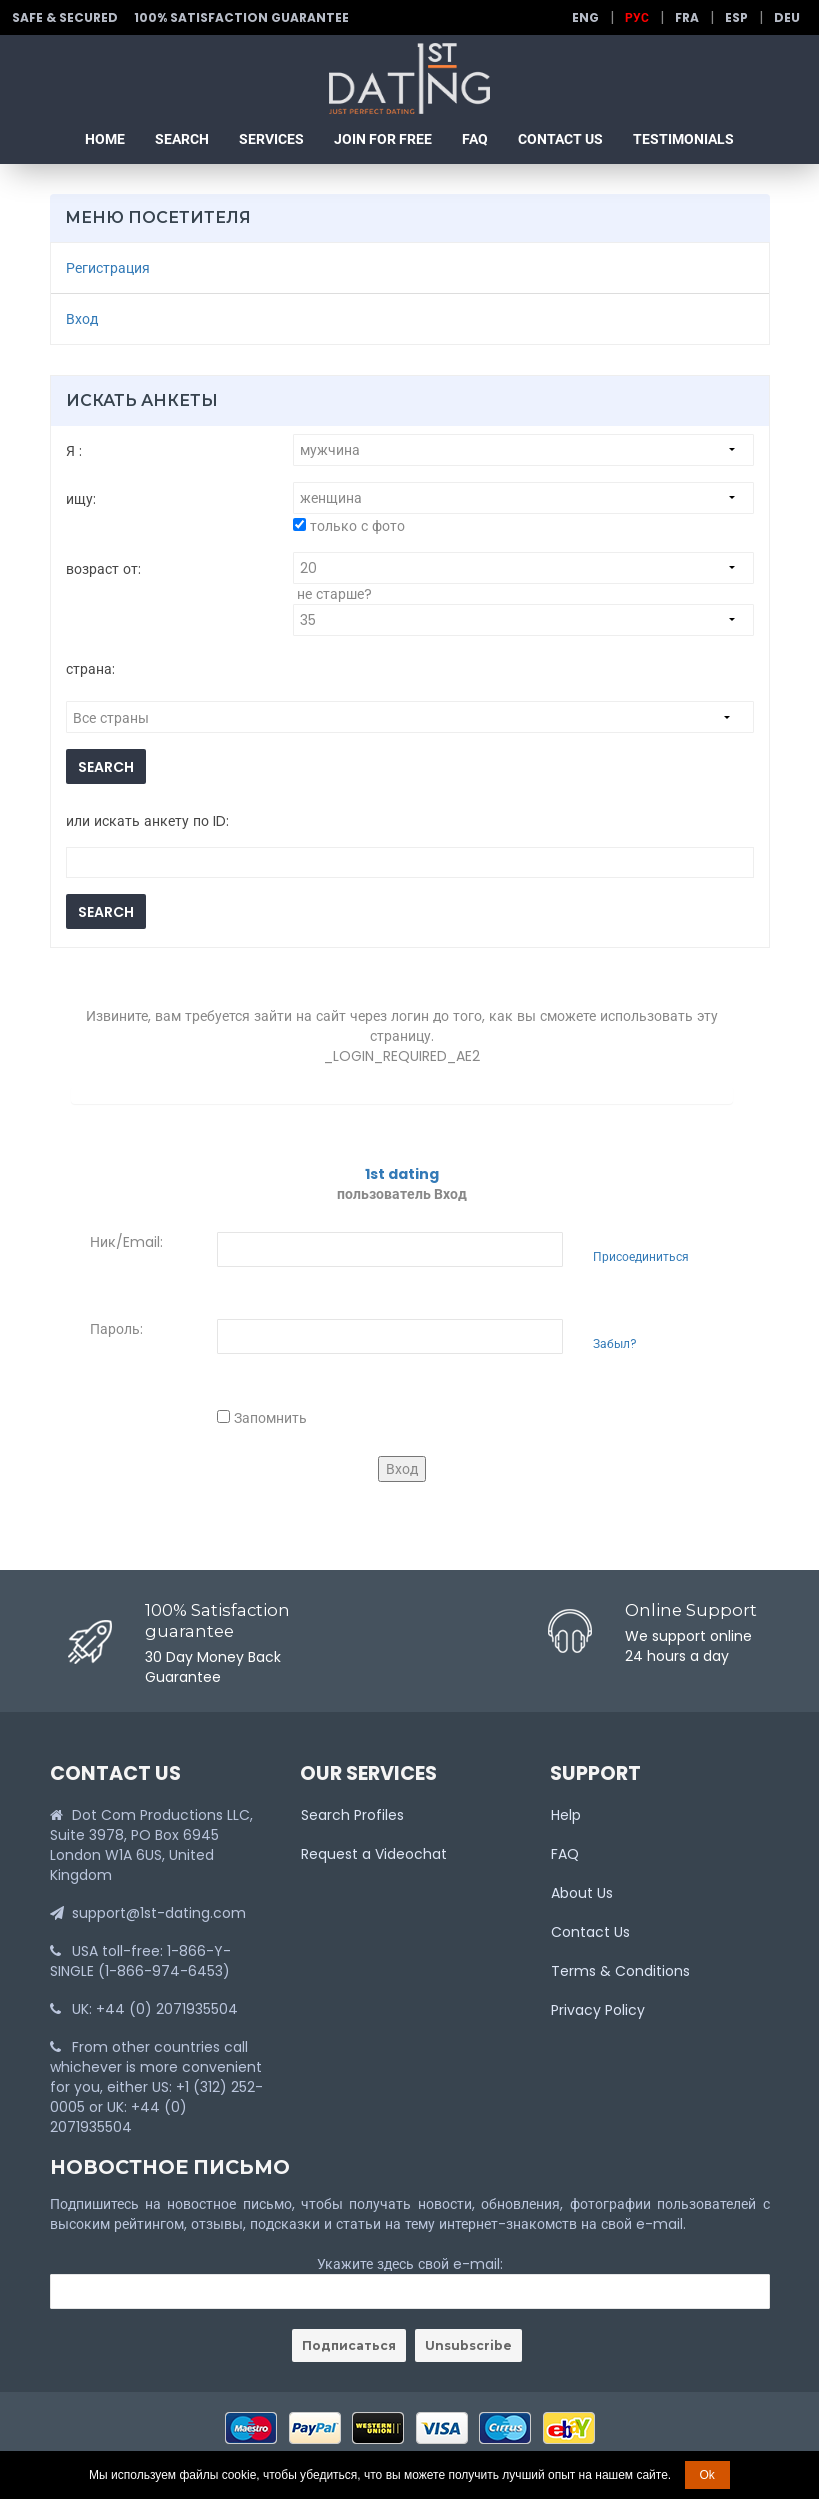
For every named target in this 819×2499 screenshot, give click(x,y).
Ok (707, 2475)
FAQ (475, 139)
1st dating (402, 1174)
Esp (736, 17)
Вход (82, 319)
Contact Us (560, 139)
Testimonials (683, 139)
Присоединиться (641, 1257)
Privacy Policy (598, 2010)
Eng (585, 17)
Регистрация (108, 268)
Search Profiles (352, 1815)
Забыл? (615, 1344)
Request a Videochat (374, 1854)
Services (271, 139)
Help (566, 1815)
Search (182, 139)
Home (105, 139)
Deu (787, 17)
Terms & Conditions (620, 1971)
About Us (582, 1893)
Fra (687, 17)
